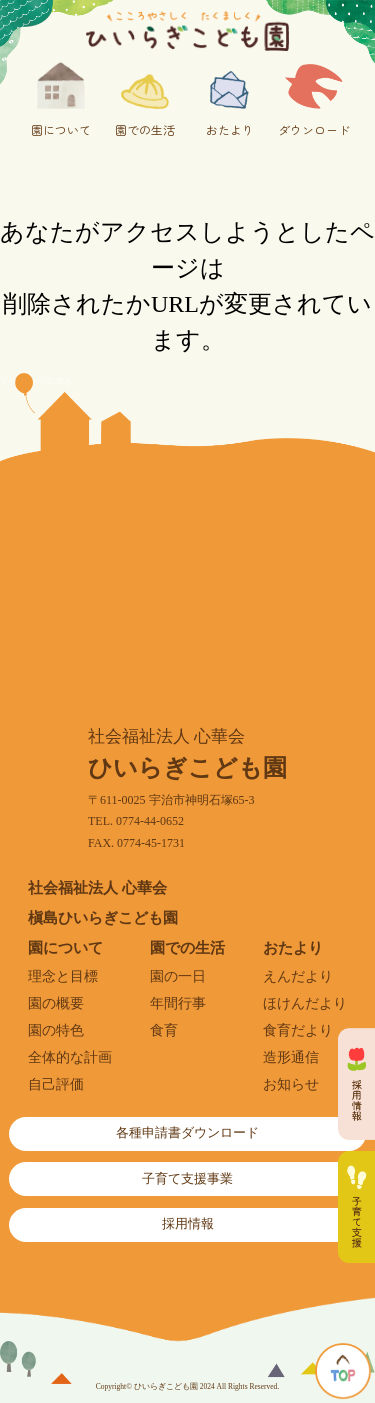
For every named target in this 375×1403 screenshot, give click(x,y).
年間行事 (178, 1003)
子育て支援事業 (187, 1179)
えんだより (298, 976)
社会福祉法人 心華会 (97, 888)
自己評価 (56, 1084)
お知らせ (291, 1084)
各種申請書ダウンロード (187, 1133)
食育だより (298, 1030)
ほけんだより (305, 1003)
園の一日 (178, 976)
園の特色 (56, 1030)
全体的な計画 (70, 1057)
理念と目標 (63, 976)
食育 (164, 1030)
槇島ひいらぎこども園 (103, 918)
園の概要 (56, 1003)
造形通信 (291, 1057)
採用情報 (188, 1224)
